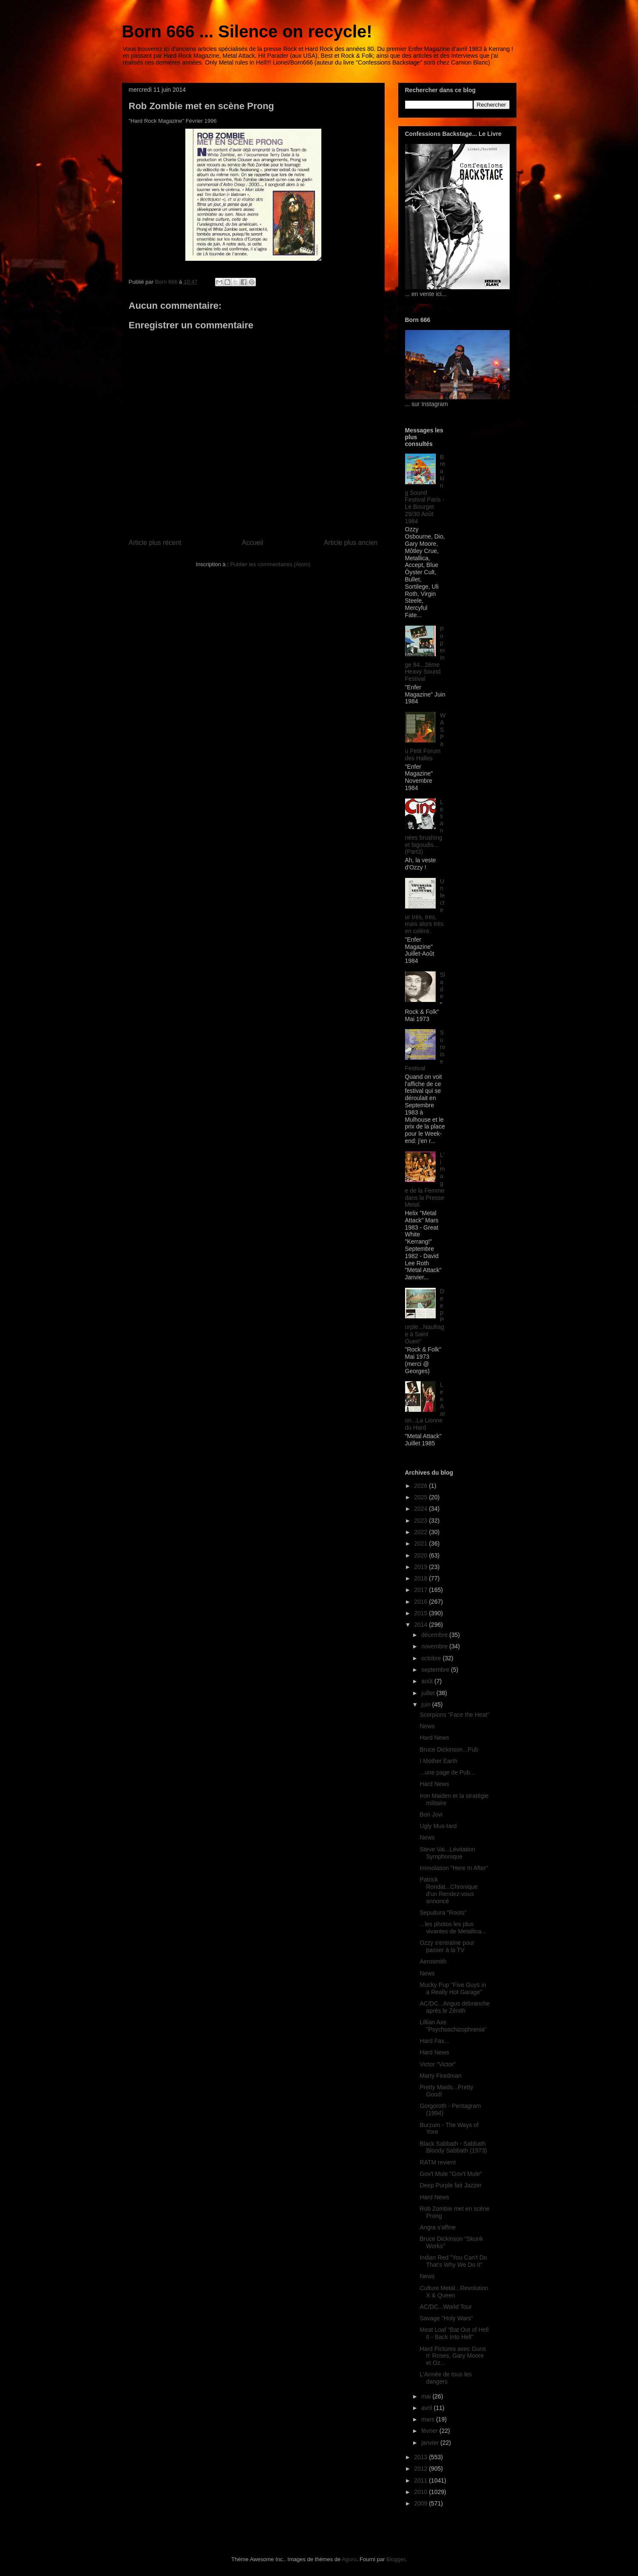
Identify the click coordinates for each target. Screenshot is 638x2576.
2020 (421, 1555)
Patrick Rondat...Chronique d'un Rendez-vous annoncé (448, 1890)
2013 (421, 2457)
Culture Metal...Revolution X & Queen (454, 2292)
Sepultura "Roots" (443, 1912)
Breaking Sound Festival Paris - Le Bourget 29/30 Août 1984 (425, 489)
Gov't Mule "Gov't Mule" (451, 2173)
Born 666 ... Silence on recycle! (247, 31)
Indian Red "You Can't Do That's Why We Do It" (453, 2261)
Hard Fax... (434, 2040)
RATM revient (438, 2162)
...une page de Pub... (447, 1772)
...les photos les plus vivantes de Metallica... (453, 1928)
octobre (432, 1658)
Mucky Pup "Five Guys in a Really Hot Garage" (453, 1988)
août (427, 1681)
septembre (436, 1669)
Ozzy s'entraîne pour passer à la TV (447, 1946)
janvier (430, 2442)
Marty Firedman (440, 2075)
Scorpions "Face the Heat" (454, 1714)
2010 (421, 2492)
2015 (421, 1613)
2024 (421, 1508)
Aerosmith (433, 1961)
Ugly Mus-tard (438, 1826)
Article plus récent (155, 542)
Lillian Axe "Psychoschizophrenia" (453, 2026)
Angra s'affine (438, 2227)
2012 (421, 2468)
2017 (421, 1589)
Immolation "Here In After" (454, 1868)
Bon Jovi (431, 1814)
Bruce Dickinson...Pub (449, 1749)
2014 (421, 1624)
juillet (429, 1693)
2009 (421, 2503)
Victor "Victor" (438, 2064)
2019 (421, 1566)
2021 (421, 1543)
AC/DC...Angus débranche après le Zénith (455, 2007)
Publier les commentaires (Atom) (270, 564)
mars (428, 2419)
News (427, 1726)
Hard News (434, 1737)
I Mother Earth (438, 1761)
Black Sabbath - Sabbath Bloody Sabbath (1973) (453, 2147)
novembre (435, 1646)
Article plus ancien (351, 542)
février (430, 2430)
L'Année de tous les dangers (446, 2378)
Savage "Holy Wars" (446, 2318)
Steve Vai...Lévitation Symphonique (447, 1853)
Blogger (395, 2559)
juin (426, 1704)
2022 (421, 1532)
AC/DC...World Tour (445, 2306)
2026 (421, 1485)
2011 (421, 2480)
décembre (435, 1634)
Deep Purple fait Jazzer (451, 2185)
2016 (421, 1601)
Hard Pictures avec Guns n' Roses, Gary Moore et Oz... (453, 2356)
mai (426, 2396)
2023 (421, 1520)
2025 (421, 1497)
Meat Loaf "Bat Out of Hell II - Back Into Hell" (454, 2333)
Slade (442, 985)
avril (427, 2407)
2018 (421, 1578)
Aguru (349, 2559)
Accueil (252, 542)
